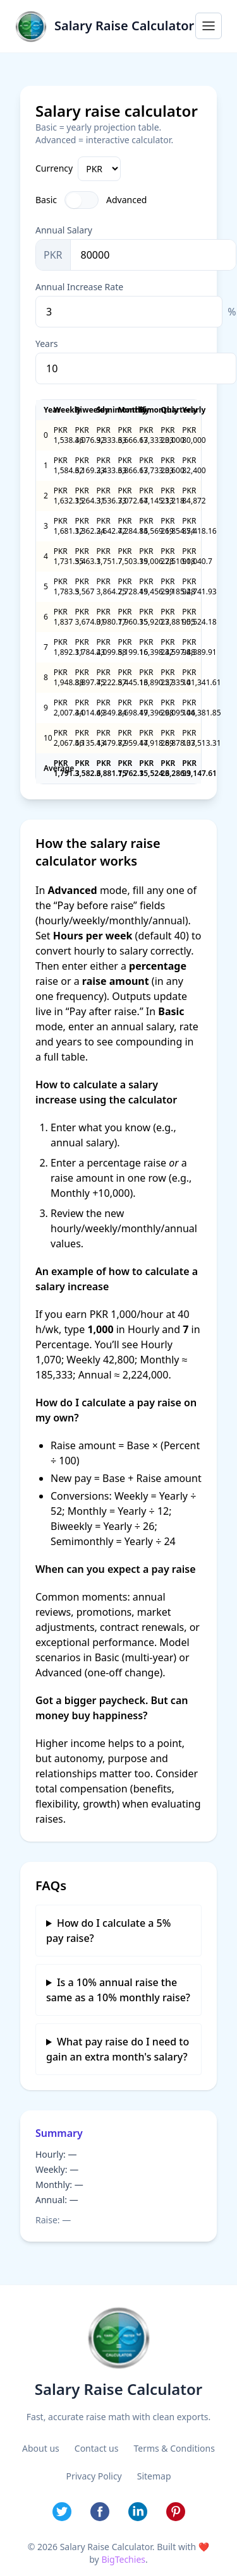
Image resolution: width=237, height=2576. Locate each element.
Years (46, 344)
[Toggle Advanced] (81, 200)
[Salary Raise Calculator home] (104, 26)
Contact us (97, 2448)
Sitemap (154, 2476)
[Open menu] (208, 26)
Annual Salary (63, 230)
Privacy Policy (93, 2476)
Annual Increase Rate (79, 287)
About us (40, 2448)
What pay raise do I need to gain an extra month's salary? (117, 2049)
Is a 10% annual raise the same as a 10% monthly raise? (118, 1989)
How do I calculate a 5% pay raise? (108, 1930)
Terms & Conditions (174, 2448)
